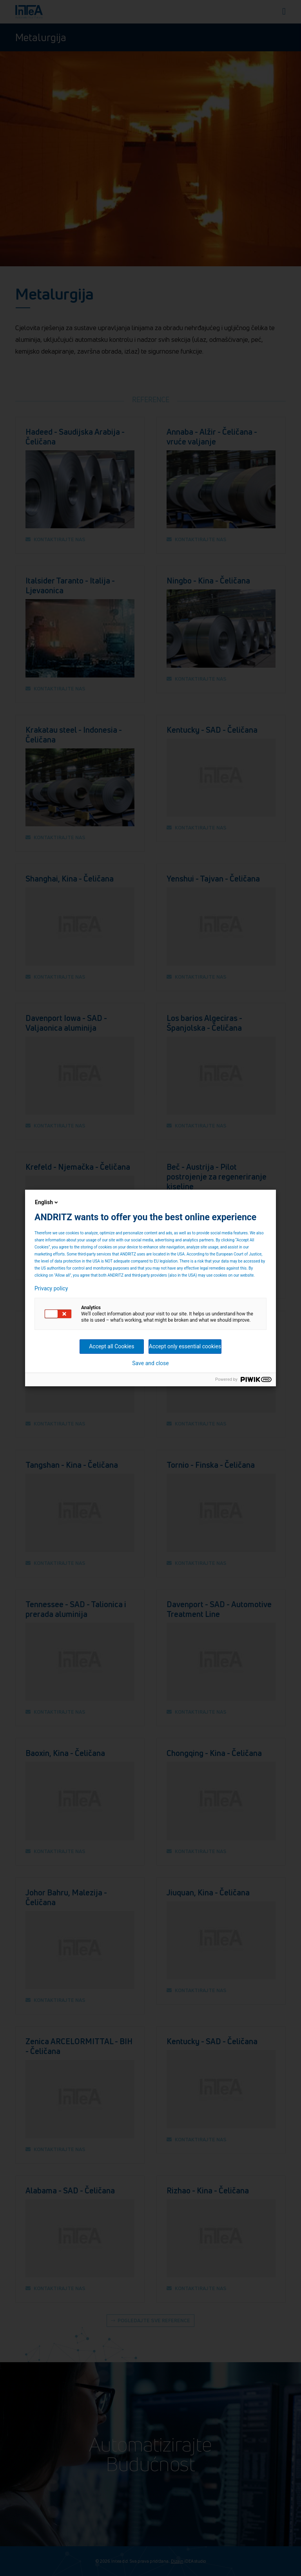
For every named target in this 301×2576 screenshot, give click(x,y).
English (47, 1202)
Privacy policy (51, 1288)
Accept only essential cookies (185, 1346)
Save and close (150, 1363)
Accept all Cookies (111, 1346)
